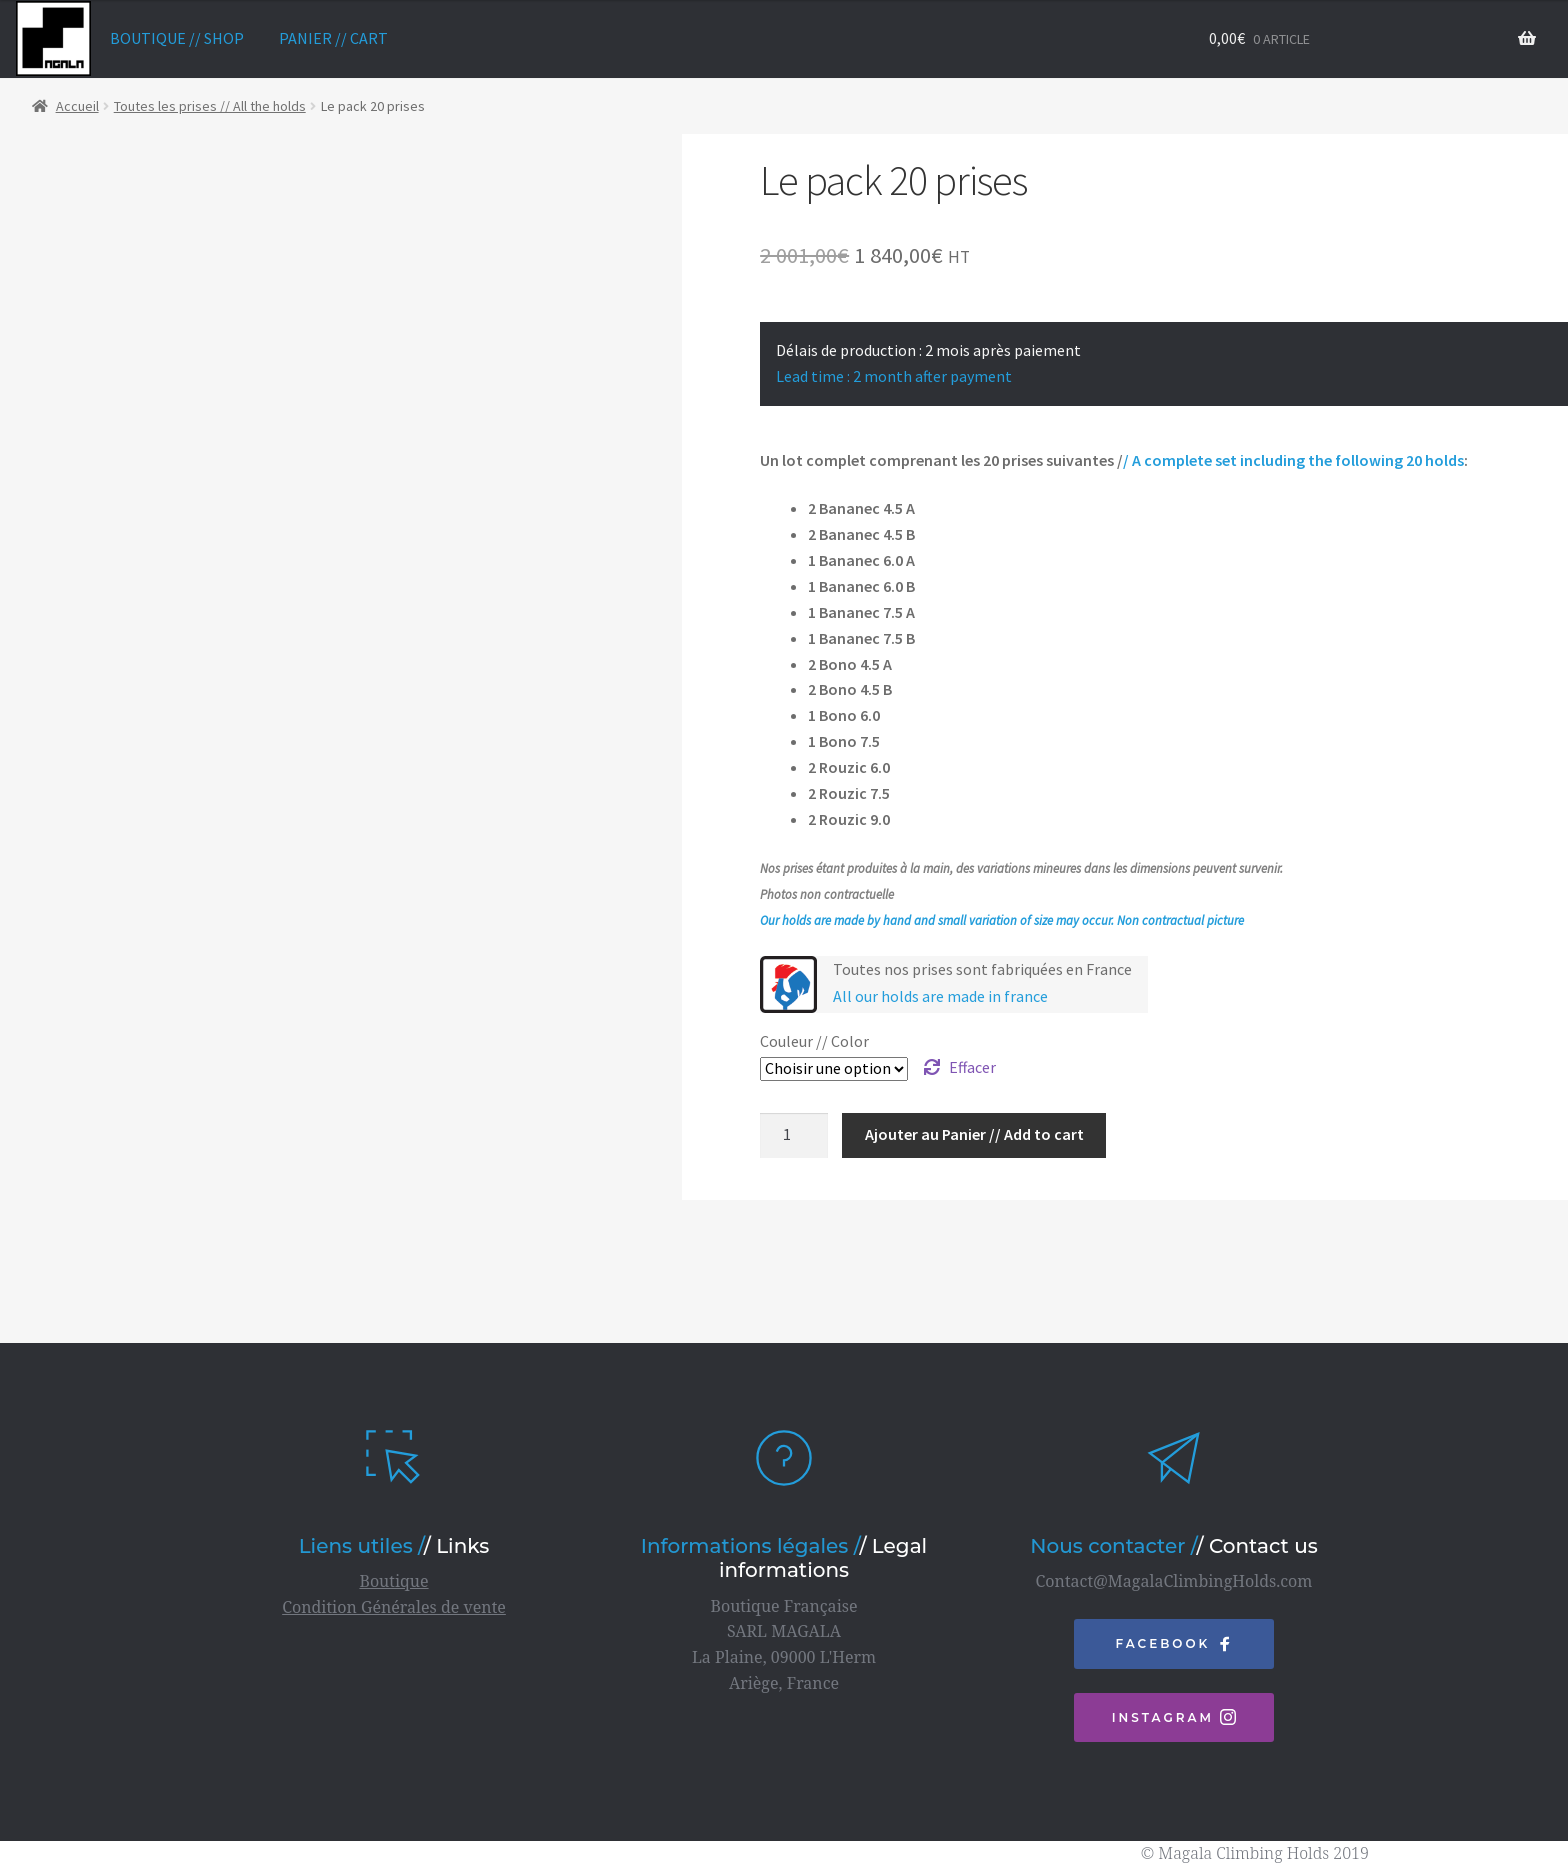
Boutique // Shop (177, 38)
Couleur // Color (814, 1041)
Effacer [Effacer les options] (972, 1067)
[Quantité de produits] (794, 1136)
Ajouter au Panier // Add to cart (974, 1134)
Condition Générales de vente (394, 1607)
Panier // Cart (333, 38)
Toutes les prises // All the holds (210, 106)
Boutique (393, 1581)
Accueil (77, 106)
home (53, 38)
